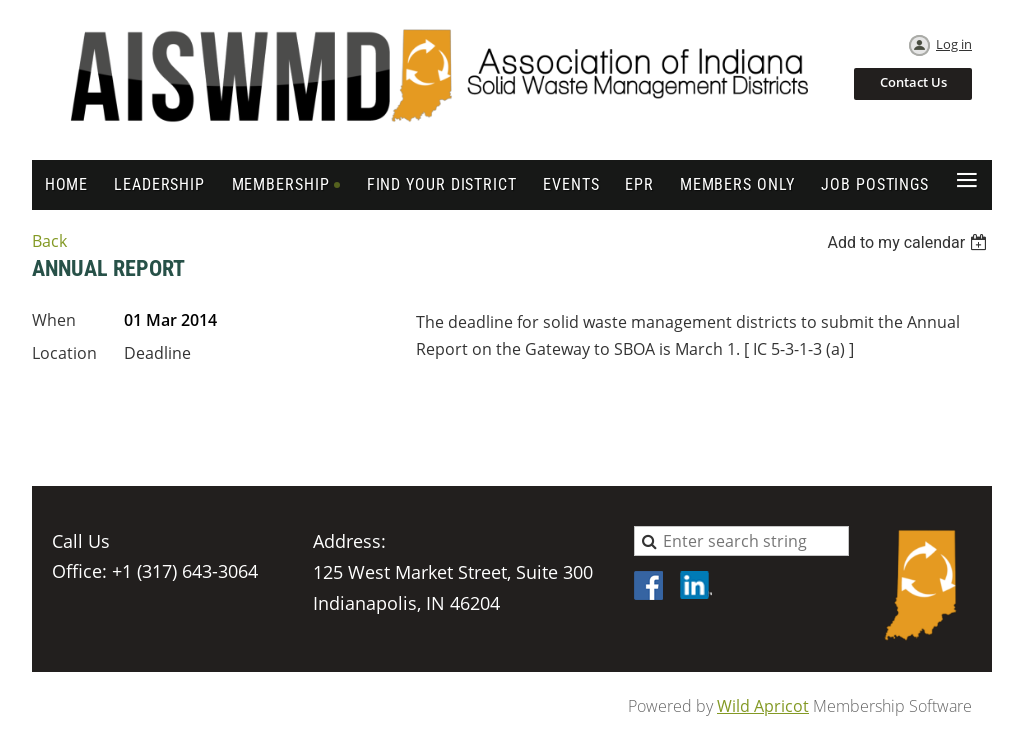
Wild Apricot (763, 706)
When (54, 320)
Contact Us (913, 82)
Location (64, 353)
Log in (954, 44)
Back (49, 241)
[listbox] (909, 242)
